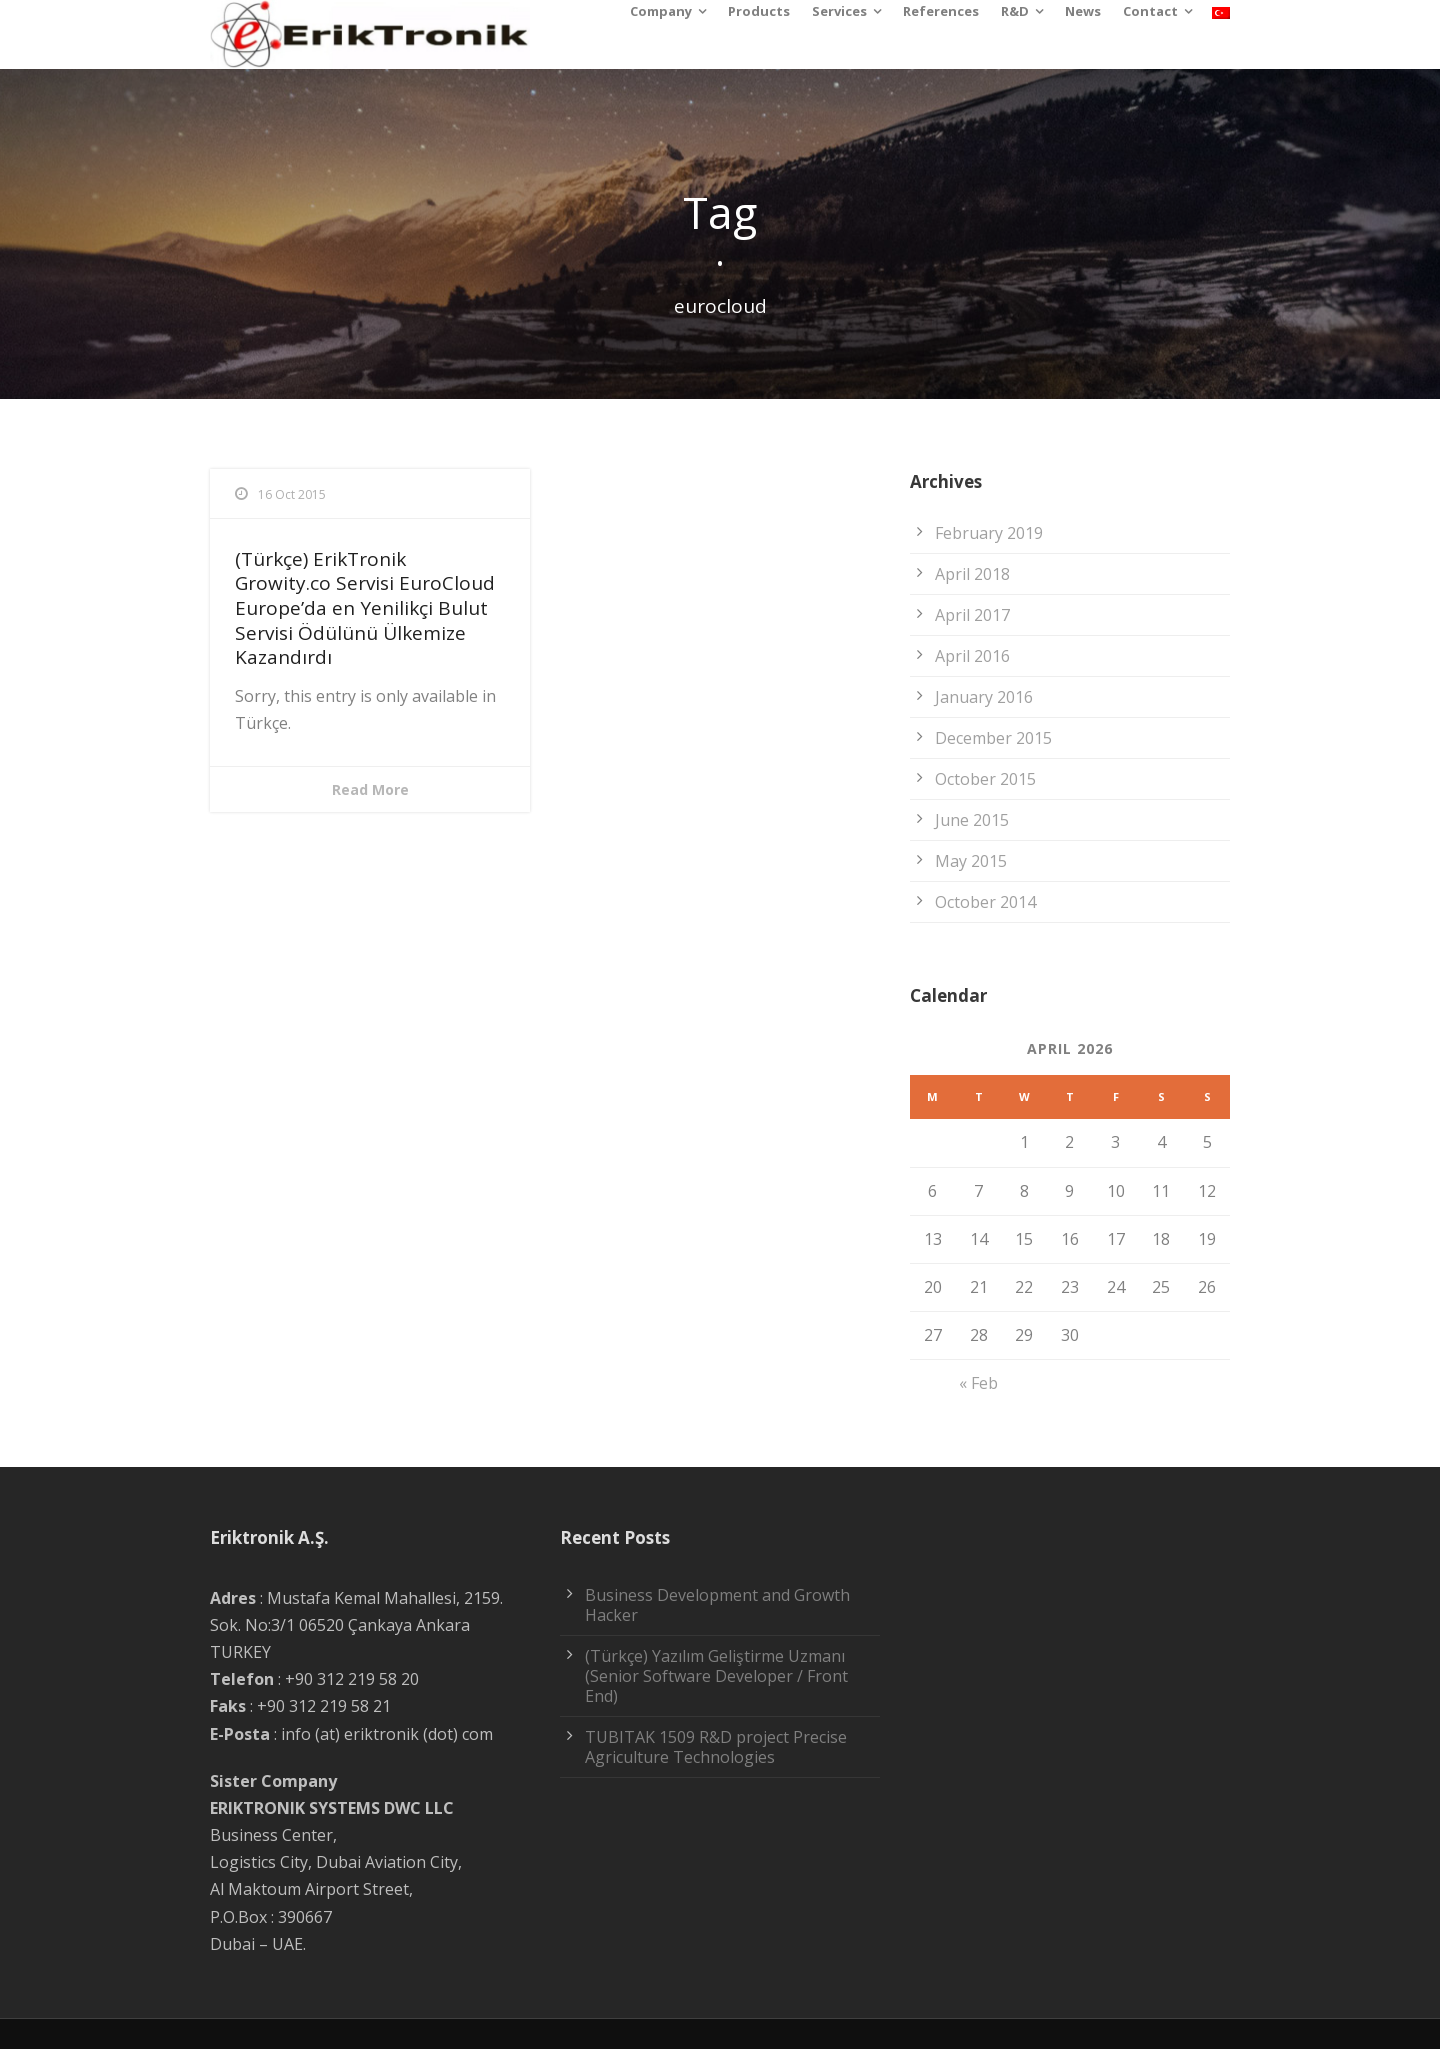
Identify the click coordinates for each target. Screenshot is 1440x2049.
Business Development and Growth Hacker (717, 1605)
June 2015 (972, 820)
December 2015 (993, 738)
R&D (1015, 11)
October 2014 (985, 902)
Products (759, 11)
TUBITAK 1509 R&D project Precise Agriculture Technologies (716, 1747)
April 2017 (972, 615)
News (1083, 11)
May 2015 (971, 861)
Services (839, 11)
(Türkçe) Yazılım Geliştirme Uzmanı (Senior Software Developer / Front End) (716, 1676)
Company (661, 11)
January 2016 (984, 697)
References (941, 11)
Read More (370, 789)
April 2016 (972, 656)
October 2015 (985, 779)
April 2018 (972, 574)
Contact (1150, 11)
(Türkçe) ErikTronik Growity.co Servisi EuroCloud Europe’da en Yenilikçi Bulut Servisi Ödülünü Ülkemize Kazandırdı (365, 608)
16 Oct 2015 (292, 494)
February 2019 (989, 533)
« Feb (978, 1383)
